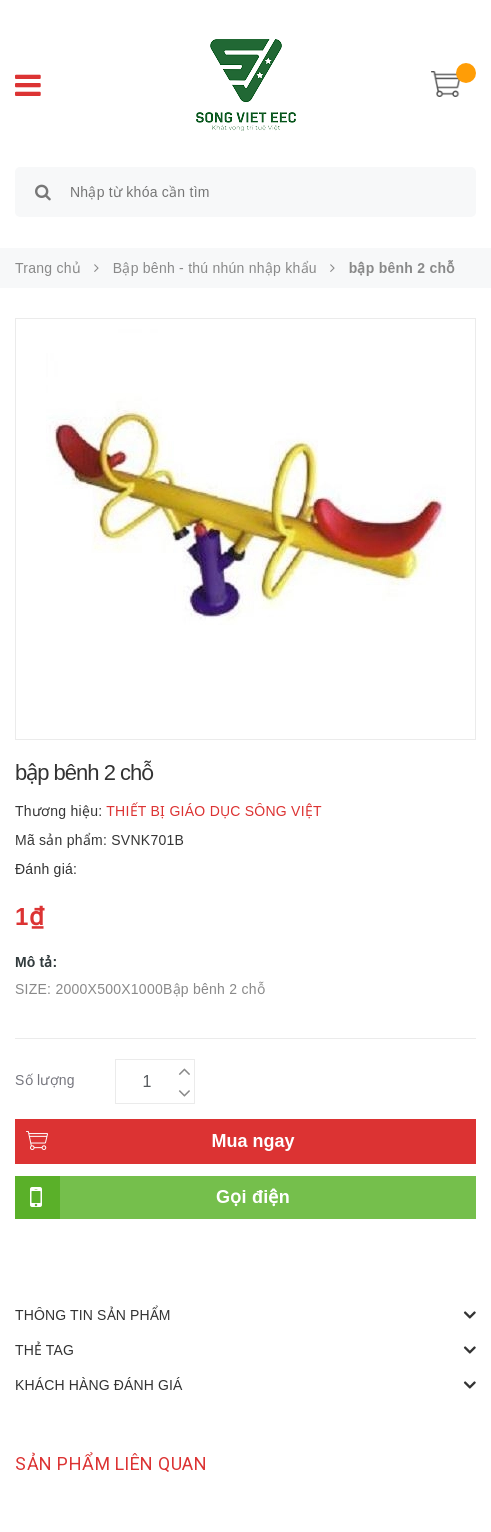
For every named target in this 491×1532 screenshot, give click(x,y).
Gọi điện (253, 1197)
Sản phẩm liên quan (111, 1463)
